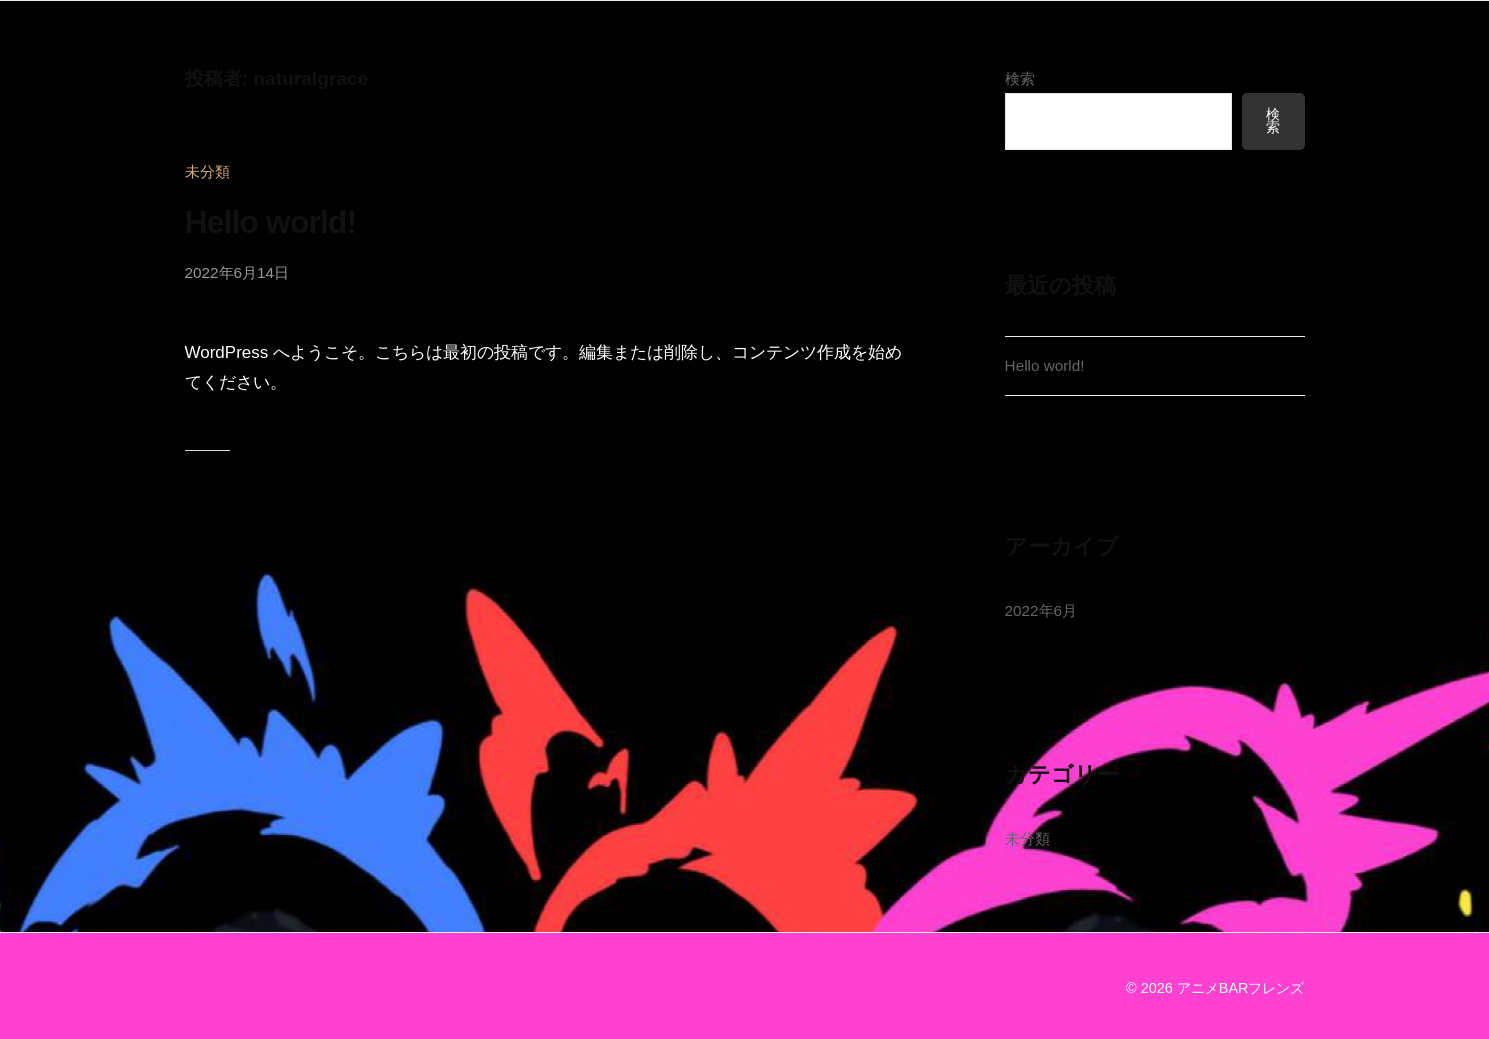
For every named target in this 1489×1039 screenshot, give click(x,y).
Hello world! (271, 222)
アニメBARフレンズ (1241, 988)
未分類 (207, 171)
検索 (1020, 78)
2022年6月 (1041, 610)
